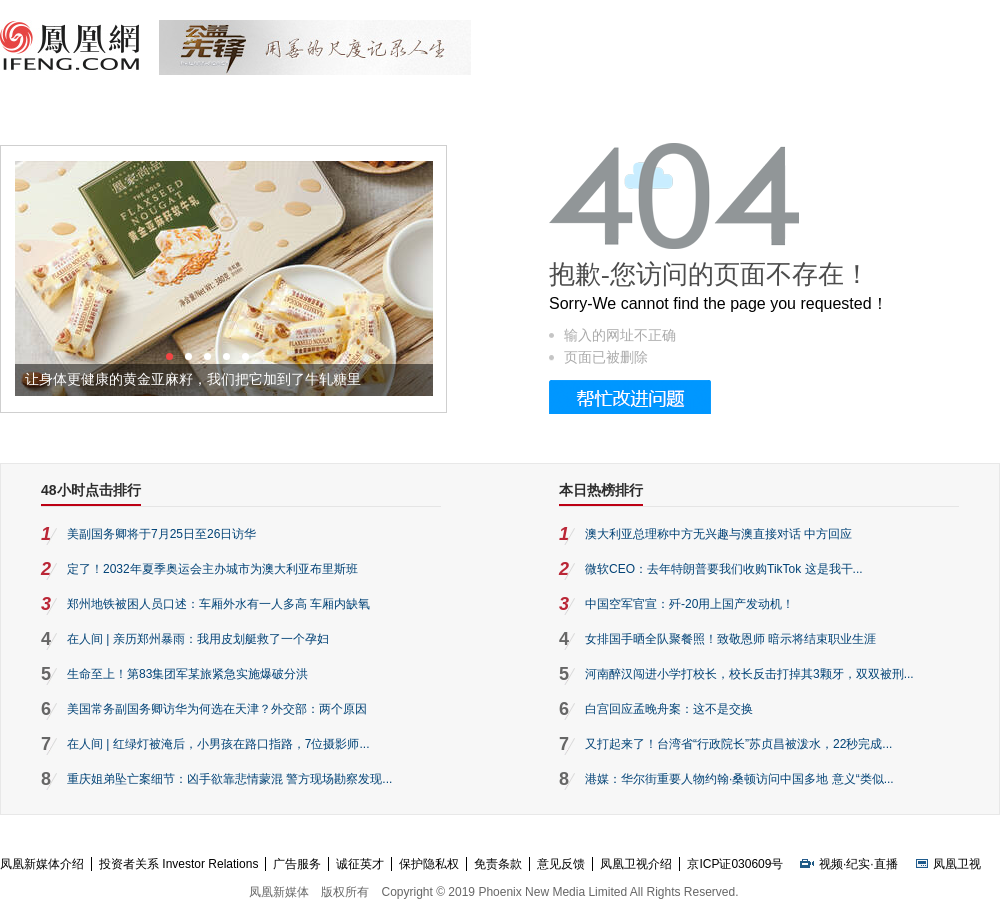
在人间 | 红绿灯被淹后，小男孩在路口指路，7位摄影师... (218, 744)
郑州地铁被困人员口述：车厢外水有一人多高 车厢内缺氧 (218, 604)
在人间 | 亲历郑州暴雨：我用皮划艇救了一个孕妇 (198, 639)
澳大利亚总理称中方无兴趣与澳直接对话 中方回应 (718, 534)
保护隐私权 (429, 864)
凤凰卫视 (957, 864)
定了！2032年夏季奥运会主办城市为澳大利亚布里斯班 (212, 569)
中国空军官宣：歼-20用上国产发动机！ (689, 604)
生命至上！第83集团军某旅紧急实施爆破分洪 (187, 674)
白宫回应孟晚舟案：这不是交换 (669, 709)
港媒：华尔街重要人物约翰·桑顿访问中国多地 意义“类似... (739, 779)
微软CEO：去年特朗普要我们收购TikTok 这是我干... (724, 569)
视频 (831, 864)
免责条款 (498, 864)
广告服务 (297, 864)
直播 (886, 864)
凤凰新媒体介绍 (42, 864)
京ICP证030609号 (735, 864)
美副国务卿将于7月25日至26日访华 (161, 534)
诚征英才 (360, 864)
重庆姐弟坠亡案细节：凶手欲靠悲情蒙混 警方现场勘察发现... (229, 779)
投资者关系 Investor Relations (178, 864)
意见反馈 (561, 864)
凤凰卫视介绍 (636, 864)
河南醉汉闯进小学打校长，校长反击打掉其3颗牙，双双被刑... (749, 674)
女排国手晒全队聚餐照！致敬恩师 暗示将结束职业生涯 (730, 639)
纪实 (858, 864)
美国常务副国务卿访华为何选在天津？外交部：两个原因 (217, 709)
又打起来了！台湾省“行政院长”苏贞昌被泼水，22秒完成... (738, 744)
